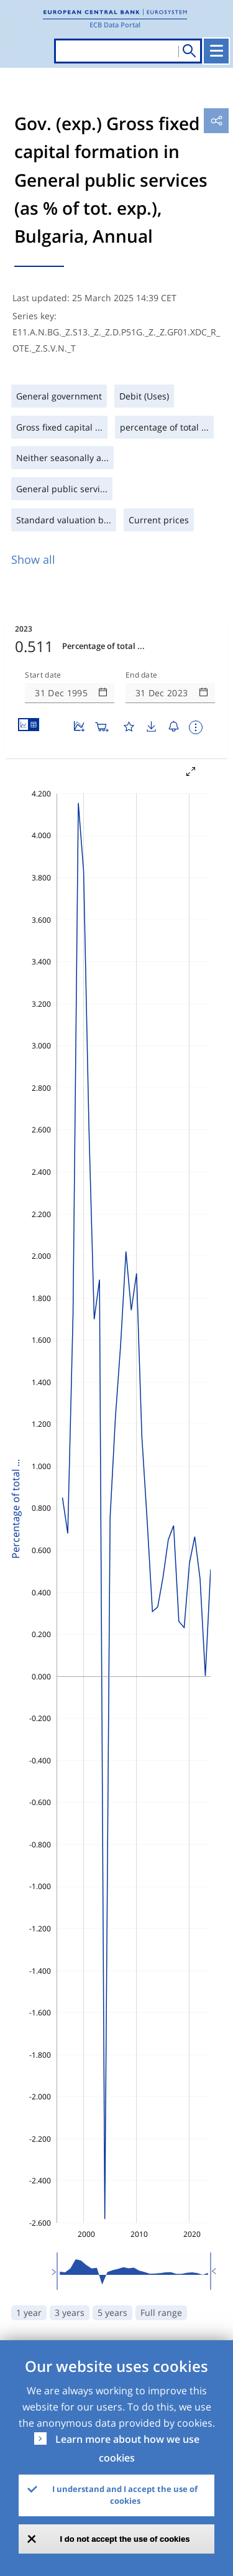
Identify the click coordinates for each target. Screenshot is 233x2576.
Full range (161, 2312)
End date (142, 675)
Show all (33, 559)
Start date (43, 675)
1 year (29, 2312)
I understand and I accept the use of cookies (125, 2495)
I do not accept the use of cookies (125, 2539)
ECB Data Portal (114, 24)
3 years (70, 2312)
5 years (112, 2312)
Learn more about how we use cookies (127, 2448)
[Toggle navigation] (216, 51)
